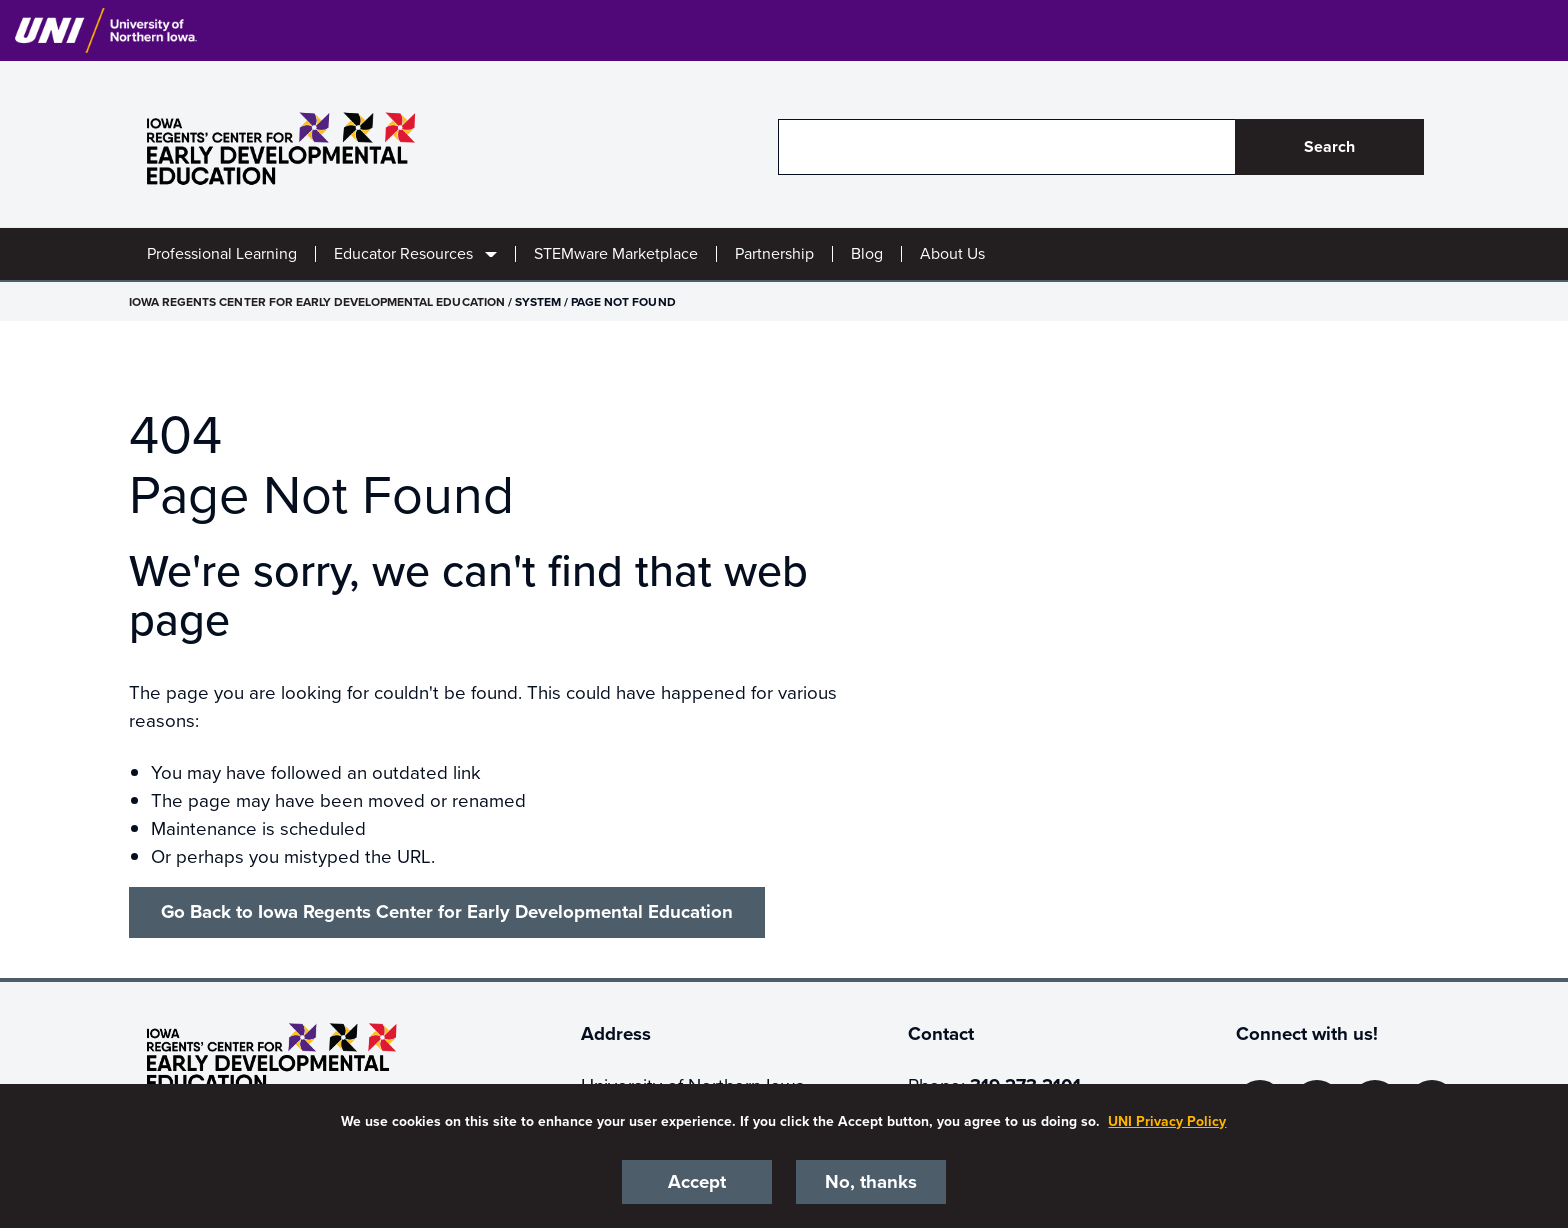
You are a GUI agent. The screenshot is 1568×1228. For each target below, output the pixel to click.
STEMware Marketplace (616, 254)
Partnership (774, 254)
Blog (867, 254)
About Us (952, 254)
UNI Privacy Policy (1167, 1121)
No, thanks (871, 1182)
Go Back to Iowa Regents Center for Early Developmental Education (447, 912)
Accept (697, 1182)
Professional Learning (222, 254)
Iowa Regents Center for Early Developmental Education (317, 302)
